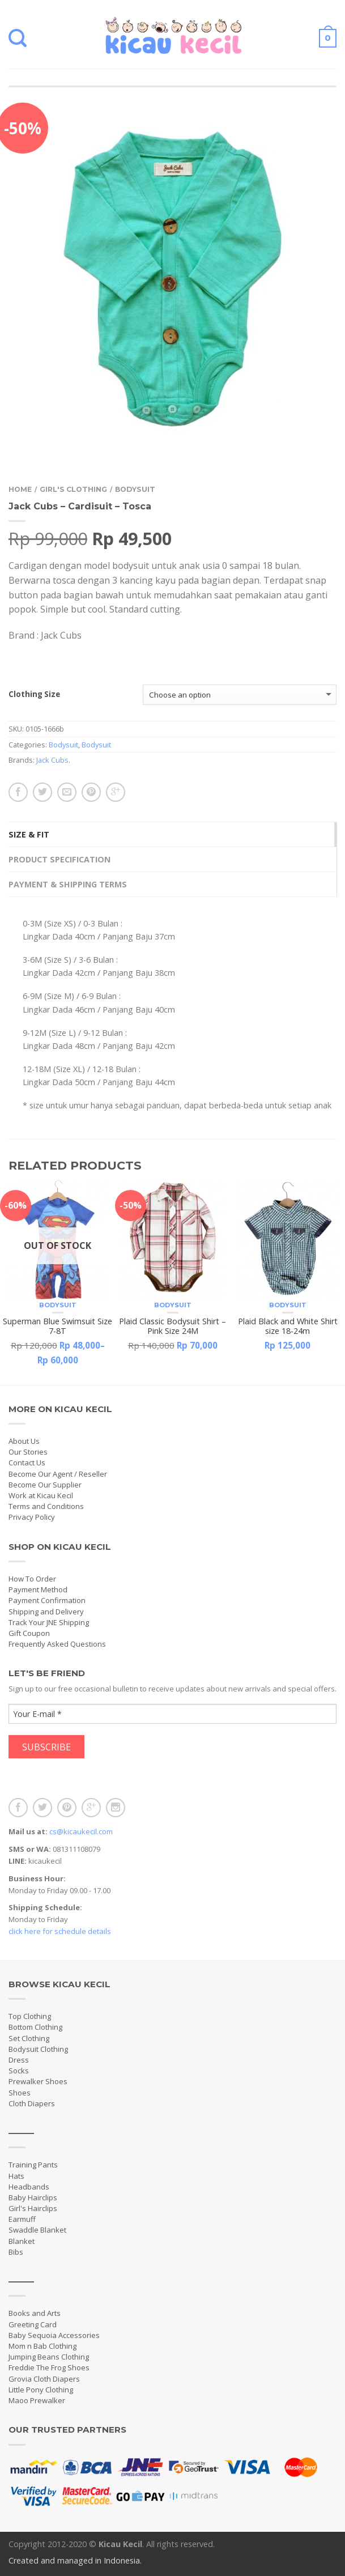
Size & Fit (28, 834)
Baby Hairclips (32, 2197)
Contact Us (26, 1462)
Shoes (19, 2093)
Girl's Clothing (73, 489)
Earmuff (22, 2219)
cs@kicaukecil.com (81, 1831)
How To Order (32, 1579)
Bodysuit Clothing (38, 2049)
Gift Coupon (29, 1633)
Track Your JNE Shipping (48, 1622)
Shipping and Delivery (46, 1611)
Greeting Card (32, 2324)
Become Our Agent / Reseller (57, 1474)
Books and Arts (34, 2313)
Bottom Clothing (35, 2027)
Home (20, 489)
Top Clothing (29, 2016)
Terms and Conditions (46, 1506)
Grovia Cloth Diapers (44, 2379)
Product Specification (59, 859)
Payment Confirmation (47, 1600)
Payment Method (37, 1589)
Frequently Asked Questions (57, 1644)
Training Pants (33, 2165)
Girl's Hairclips (32, 2208)
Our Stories (28, 1452)
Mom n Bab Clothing (42, 2346)
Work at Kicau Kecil (40, 1495)
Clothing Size (34, 694)
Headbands (28, 2187)
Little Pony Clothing (40, 2389)
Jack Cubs (52, 760)
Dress (18, 2060)
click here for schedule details (59, 1931)
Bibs (15, 2252)
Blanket (21, 2241)
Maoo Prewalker (36, 2400)
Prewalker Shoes (37, 2081)
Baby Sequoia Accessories (54, 2335)
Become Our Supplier (45, 1485)
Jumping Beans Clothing (48, 2357)
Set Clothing (28, 2038)
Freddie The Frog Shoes (49, 2367)
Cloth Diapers (31, 2103)
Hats (16, 2176)
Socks (18, 2070)
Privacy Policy (31, 1517)
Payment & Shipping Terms (67, 884)
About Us (24, 1441)
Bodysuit (135, 489)
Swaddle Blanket (37, 2230)
